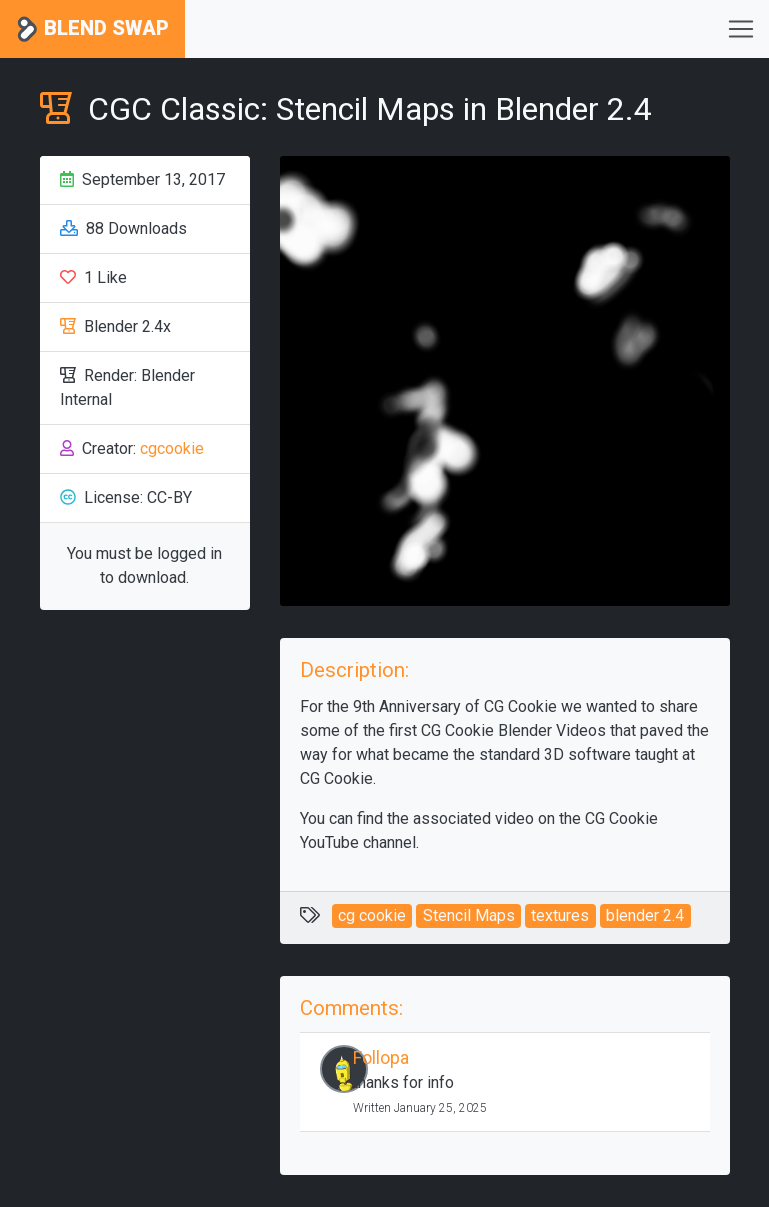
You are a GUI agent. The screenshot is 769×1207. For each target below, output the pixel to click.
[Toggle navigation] (741, 29)
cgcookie (172, 448)
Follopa (381, 1058)
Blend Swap (92, 29)
